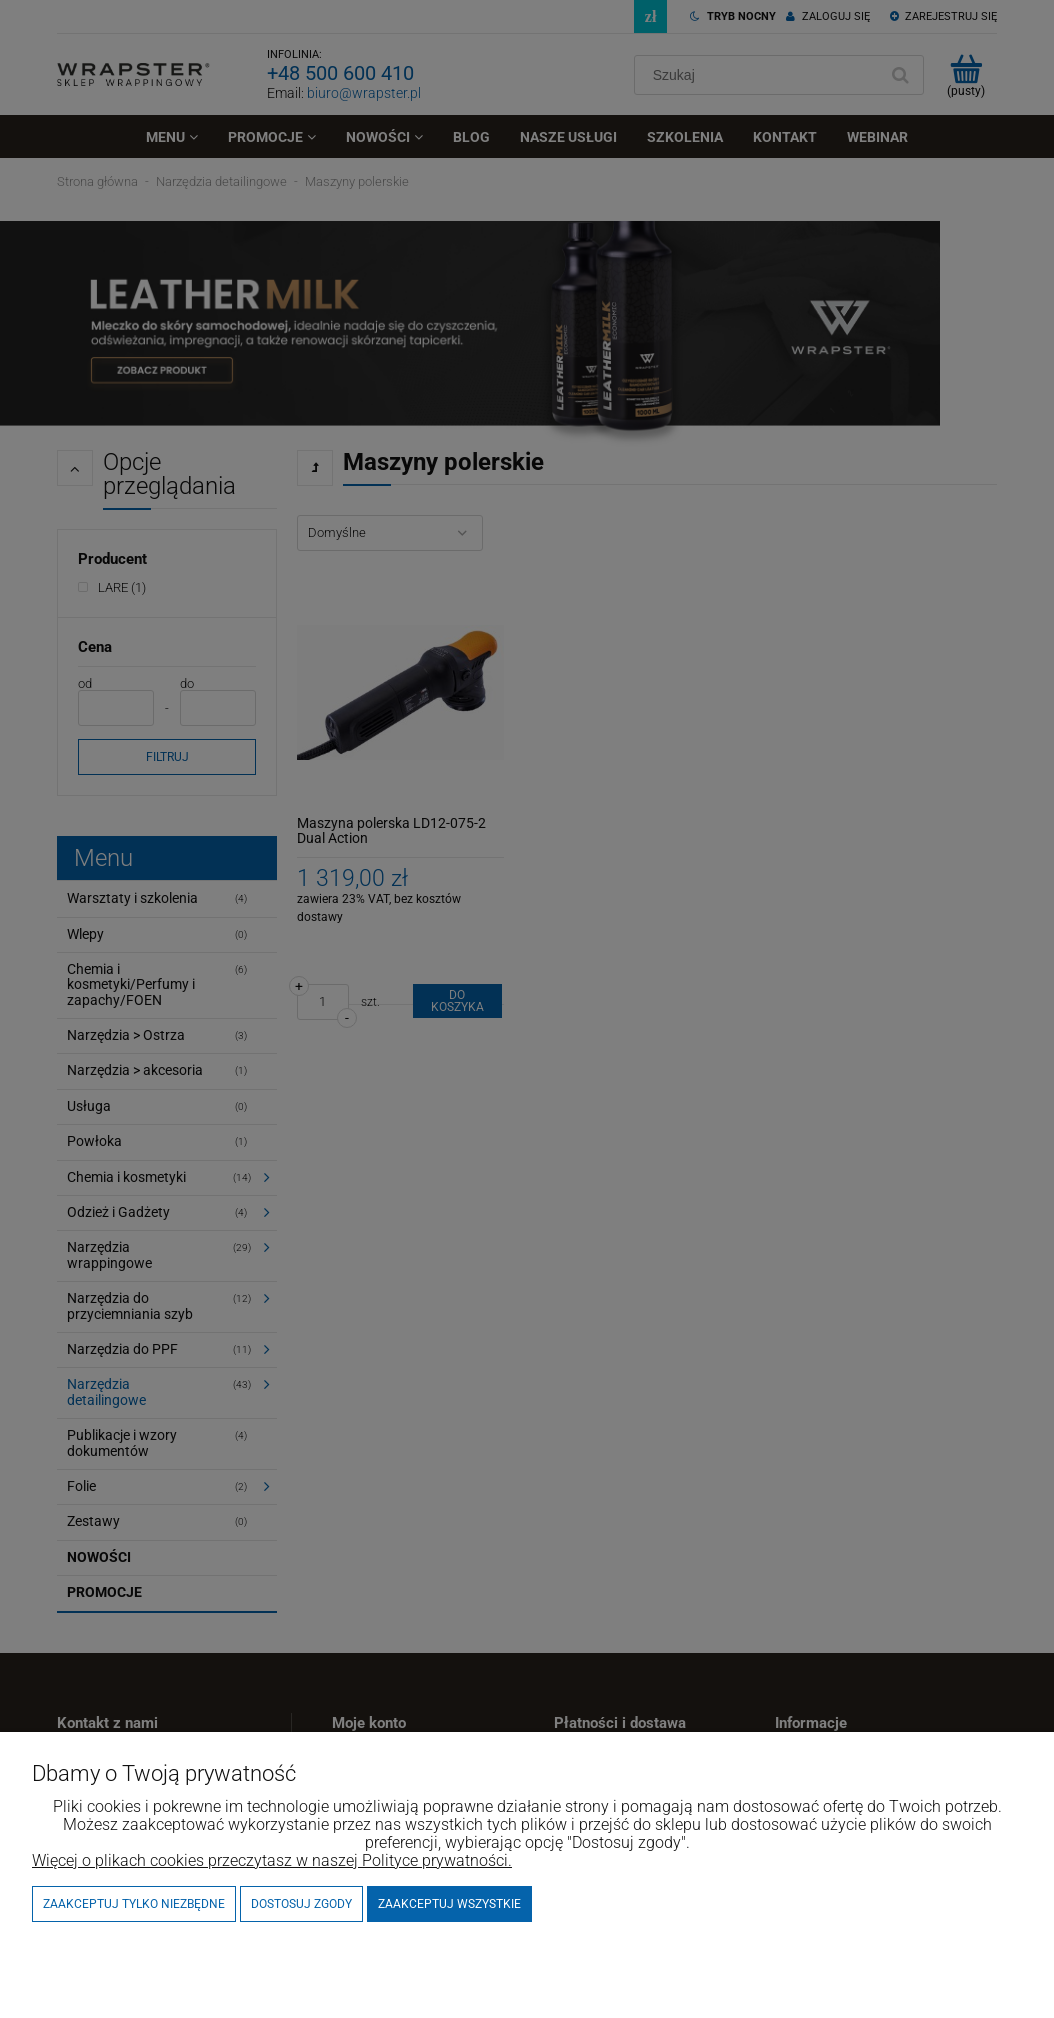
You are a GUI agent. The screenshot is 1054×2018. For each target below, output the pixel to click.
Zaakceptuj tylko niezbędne (134, 1904)
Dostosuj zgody (301, 1904)
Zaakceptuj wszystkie (449, 1904)
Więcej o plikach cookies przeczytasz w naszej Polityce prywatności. (272, 1860)
